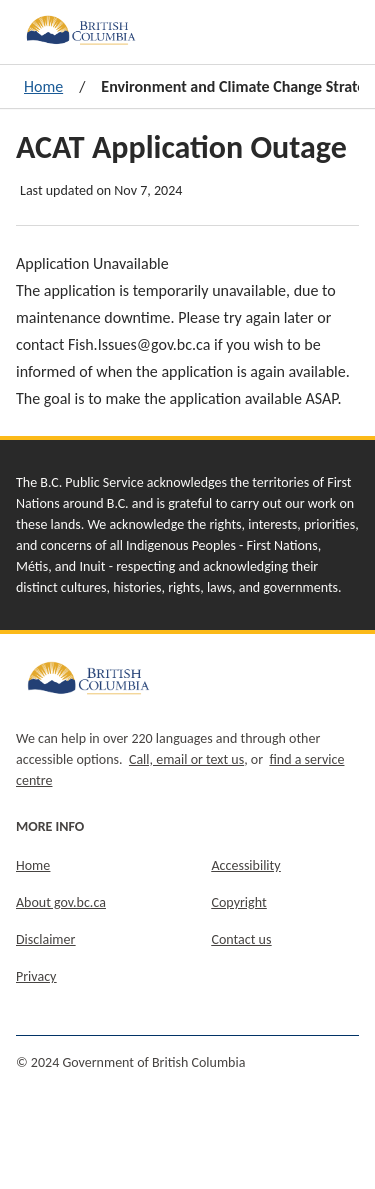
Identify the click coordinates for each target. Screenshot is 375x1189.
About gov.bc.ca (61, 902)
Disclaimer (45, 939)
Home (43, 86)
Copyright (239, 902)
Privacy (36, 976)
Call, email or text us (186, 759)
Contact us (242, 939)
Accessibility (246, 865)
